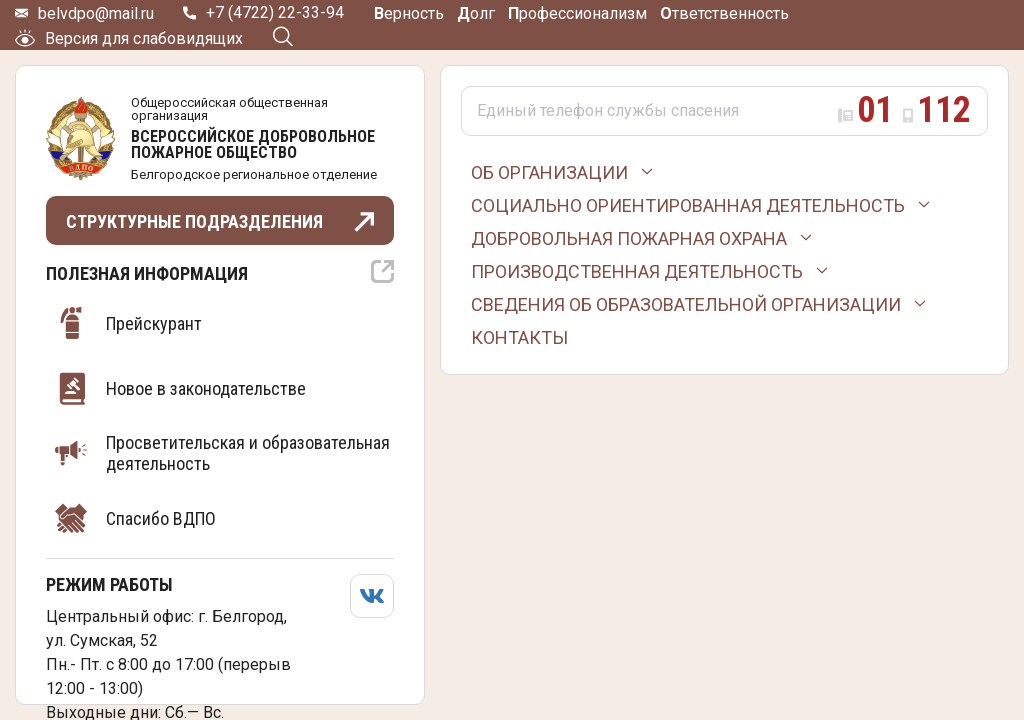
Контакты (519, 337)
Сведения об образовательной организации (686, 304)
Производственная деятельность (637, 271)
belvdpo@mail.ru (96, 13)
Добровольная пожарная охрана (629, 238)
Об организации (549, 172)
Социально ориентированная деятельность (688, 205)
